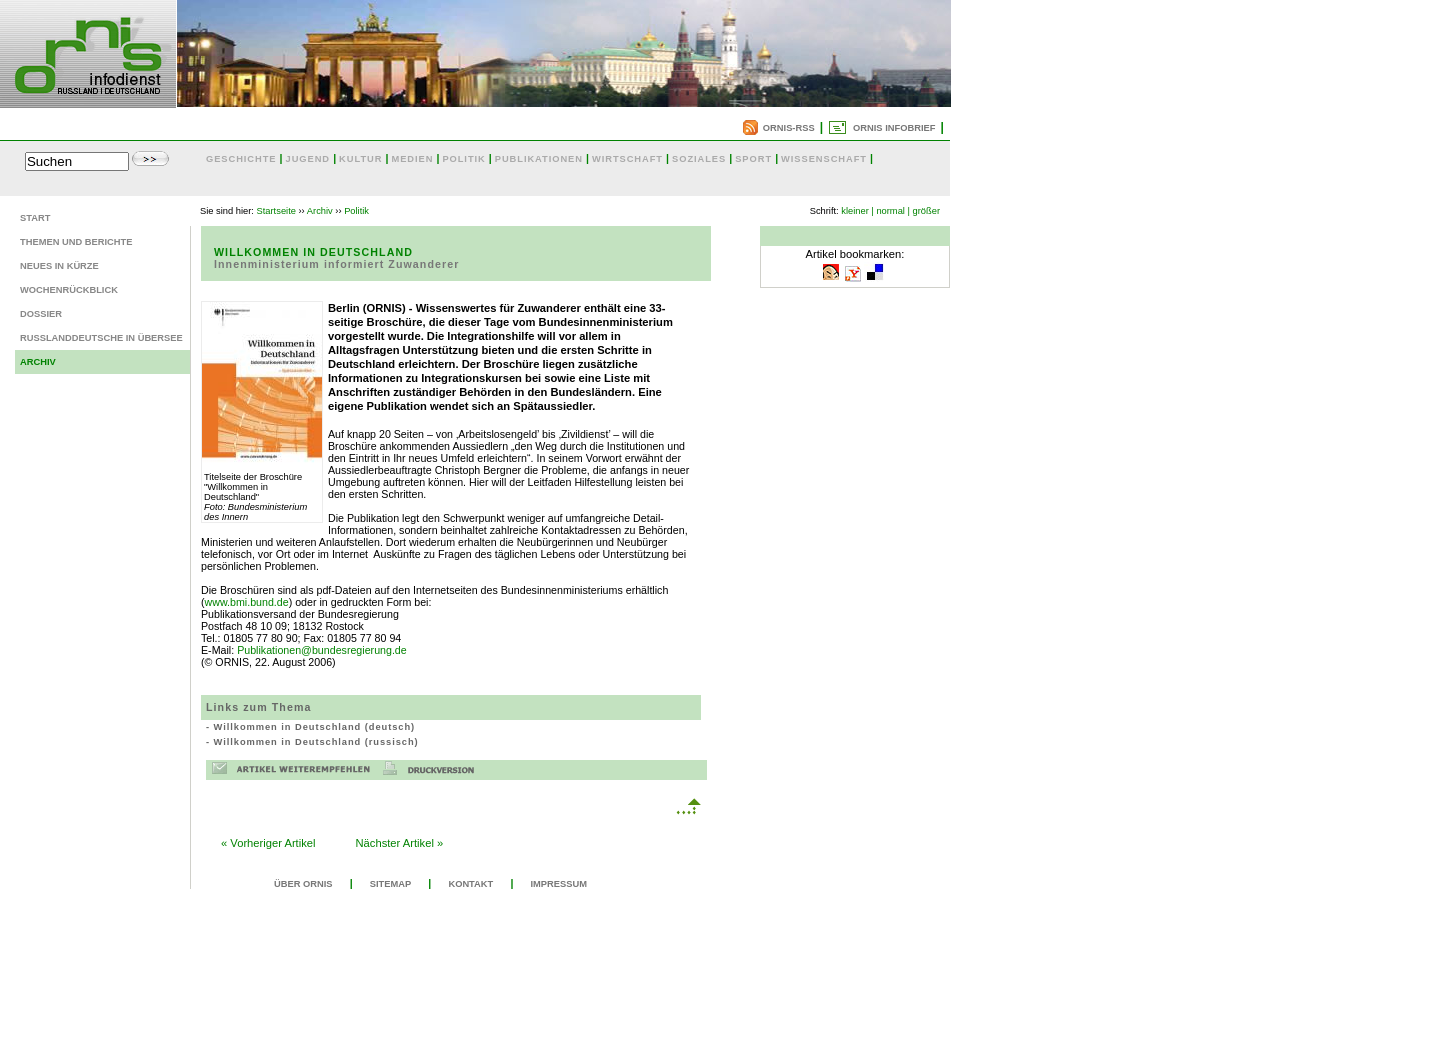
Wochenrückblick (69, 290)
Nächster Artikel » (400, 843)
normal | (893, 211)
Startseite (276, 211)
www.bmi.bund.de (247, 602)
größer (926, 211)
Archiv (38, 362)
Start (35, 218)
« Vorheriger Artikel (268, 843)
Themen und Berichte (76, 242)
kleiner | (857, 211)
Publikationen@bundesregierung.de (322, 650)
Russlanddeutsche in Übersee (101, 338)
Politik (356, 211)
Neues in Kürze (59, 266)
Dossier (41, 314)
